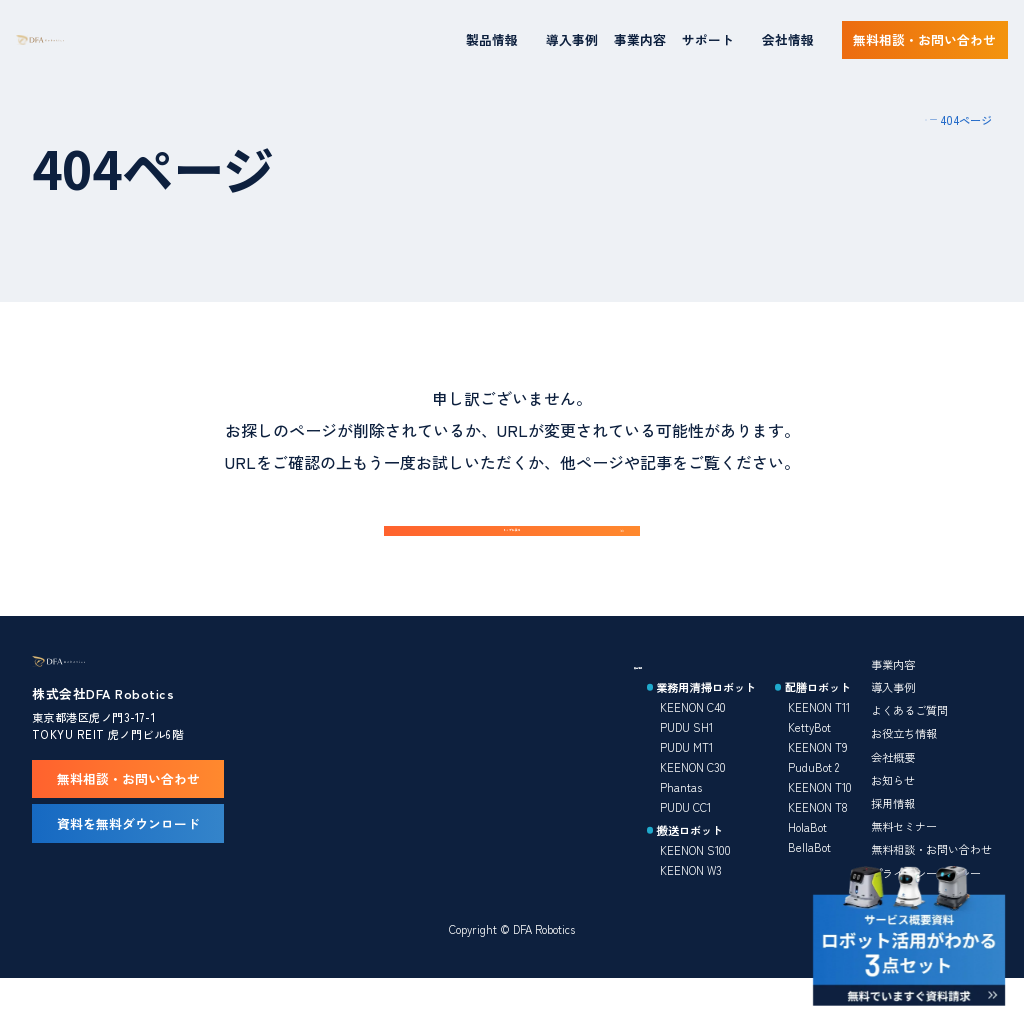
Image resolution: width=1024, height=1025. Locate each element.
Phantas (681, 828)
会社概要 (893, 798)
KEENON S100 (695, 891)
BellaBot (809, 888)
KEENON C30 (693, 808)
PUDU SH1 (686, 768)
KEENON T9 (818, 788)
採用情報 (893, 844)
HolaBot (807, 868)
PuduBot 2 (813, 808)
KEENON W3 (691, 911)
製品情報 (656, 705)
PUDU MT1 (686, 788)
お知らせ (893, 821)
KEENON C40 (693, 748)
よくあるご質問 (909, 751)
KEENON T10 (820, 828)
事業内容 (640, 39)
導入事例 (572, 39)
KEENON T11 (819, 748)
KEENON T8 (818, 848)
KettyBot (809, 768)
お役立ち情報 (904, 774)
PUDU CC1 (685, 848)
